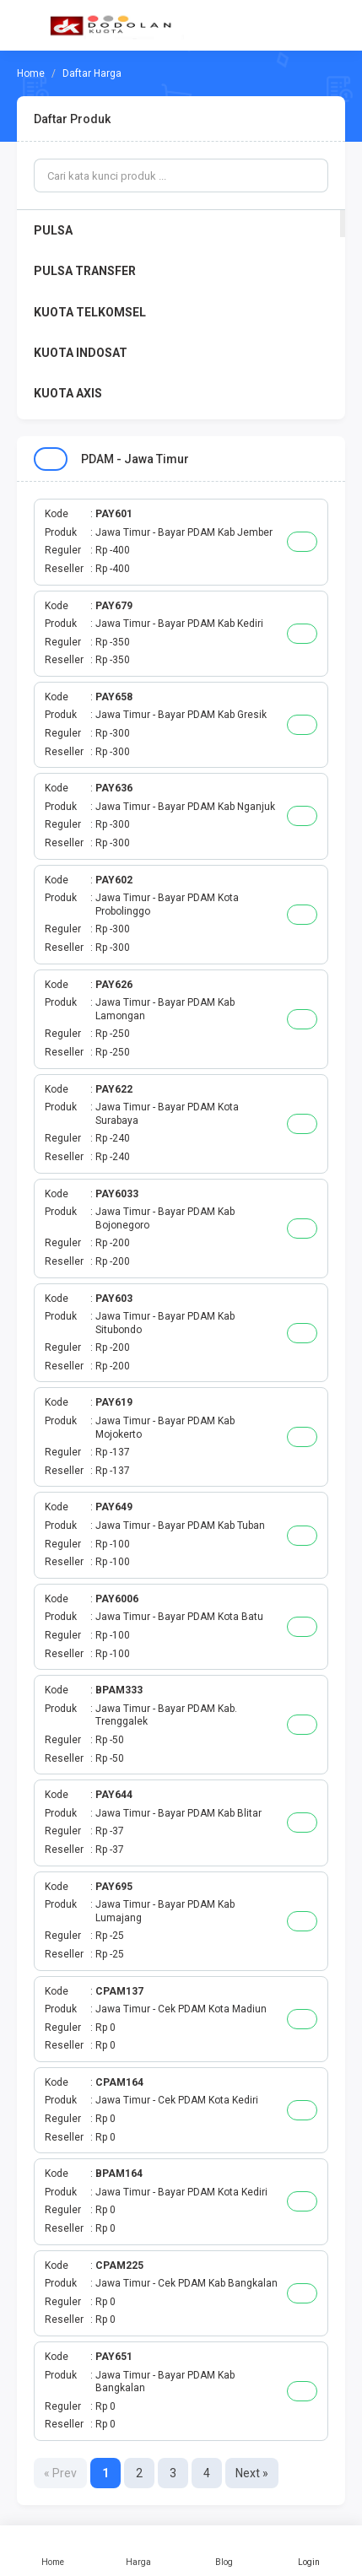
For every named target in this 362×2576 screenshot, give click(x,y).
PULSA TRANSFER (85, 271)
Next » (251, 2473)
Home (52, 2551)
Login (309, 2551)
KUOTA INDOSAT (80, 352)
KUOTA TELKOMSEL (90, 312)
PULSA (53, 230)
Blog (224, 2551)
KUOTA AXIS (68, 393)
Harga (138, 2551)
